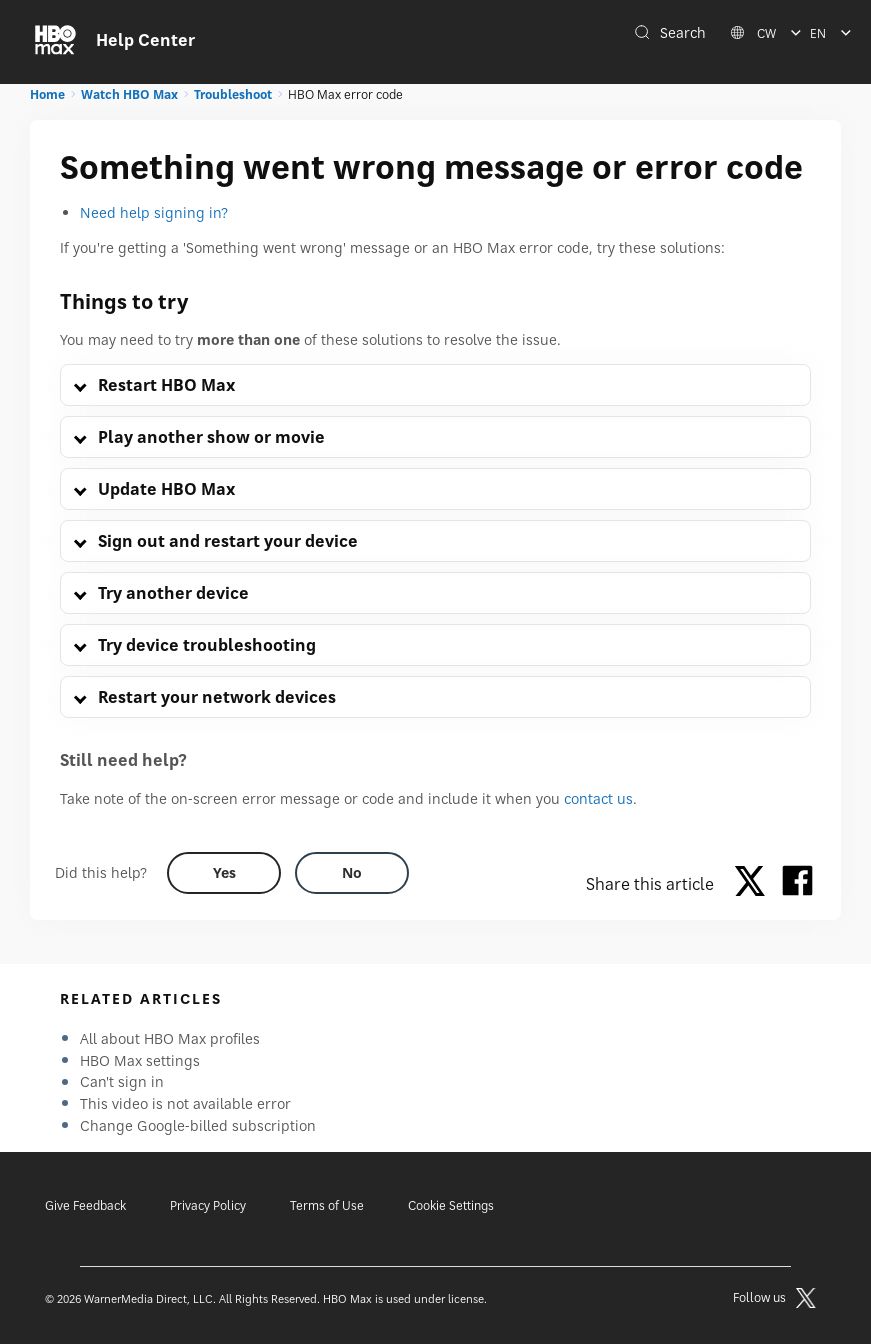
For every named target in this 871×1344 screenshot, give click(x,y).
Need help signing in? (154, 212)
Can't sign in (122, 1081)
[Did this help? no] (352, 873)
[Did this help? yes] (224, 873)
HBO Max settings (140, 1060)
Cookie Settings (451, 1205)
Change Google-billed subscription (198, 1125)
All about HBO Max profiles (170, 1038)
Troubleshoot (233, 94)
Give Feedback (85, 1205)
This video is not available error (185, 1103)
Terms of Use (327, 1205)
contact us (598, 798)
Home (47, 94)
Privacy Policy (208, 1205)
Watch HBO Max (129, 94)
